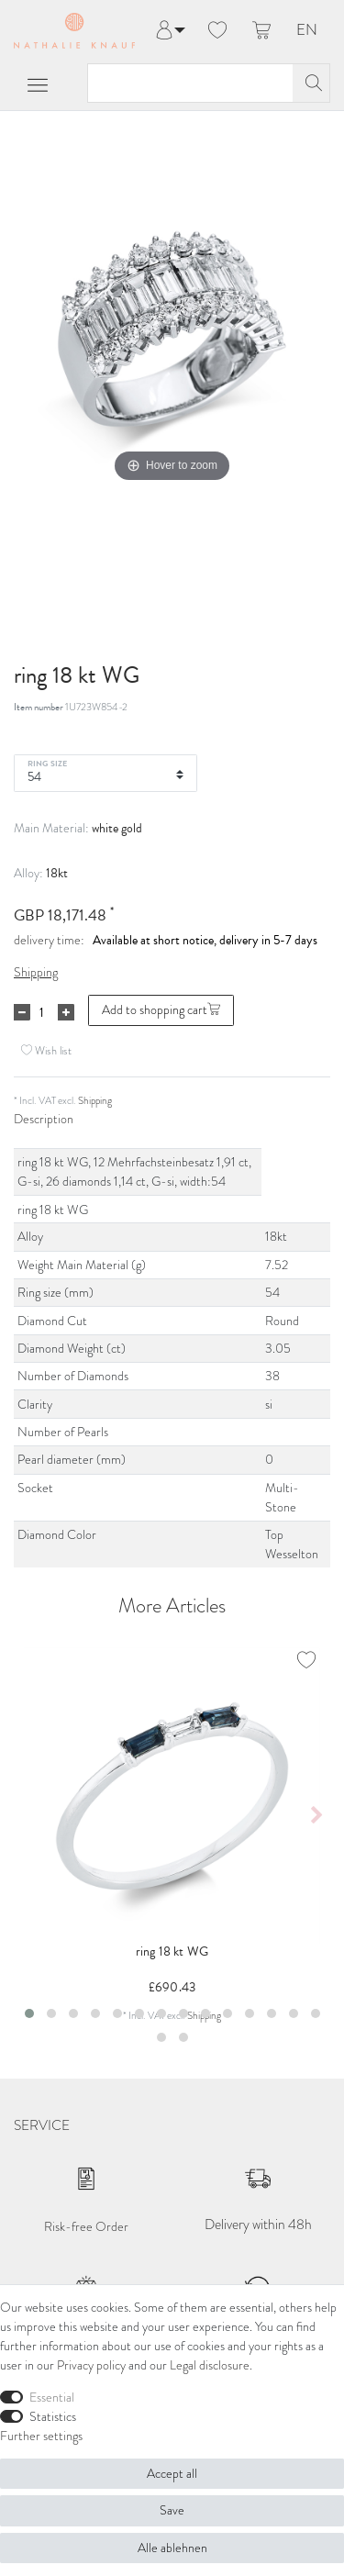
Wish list (46, 1050)
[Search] (311, 83)
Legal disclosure (210, 2365)
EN (306, 31)
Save (172, 2510)
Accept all (172, 2473)
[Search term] (190, 83)
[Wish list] (217, 31)
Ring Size (47, 762)
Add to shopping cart (161, 1010)
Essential (51, 2397)
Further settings (41, 2436)
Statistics (52, 2416)
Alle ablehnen (172, 2548)
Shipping (36, 972)
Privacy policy (91, 2365)
